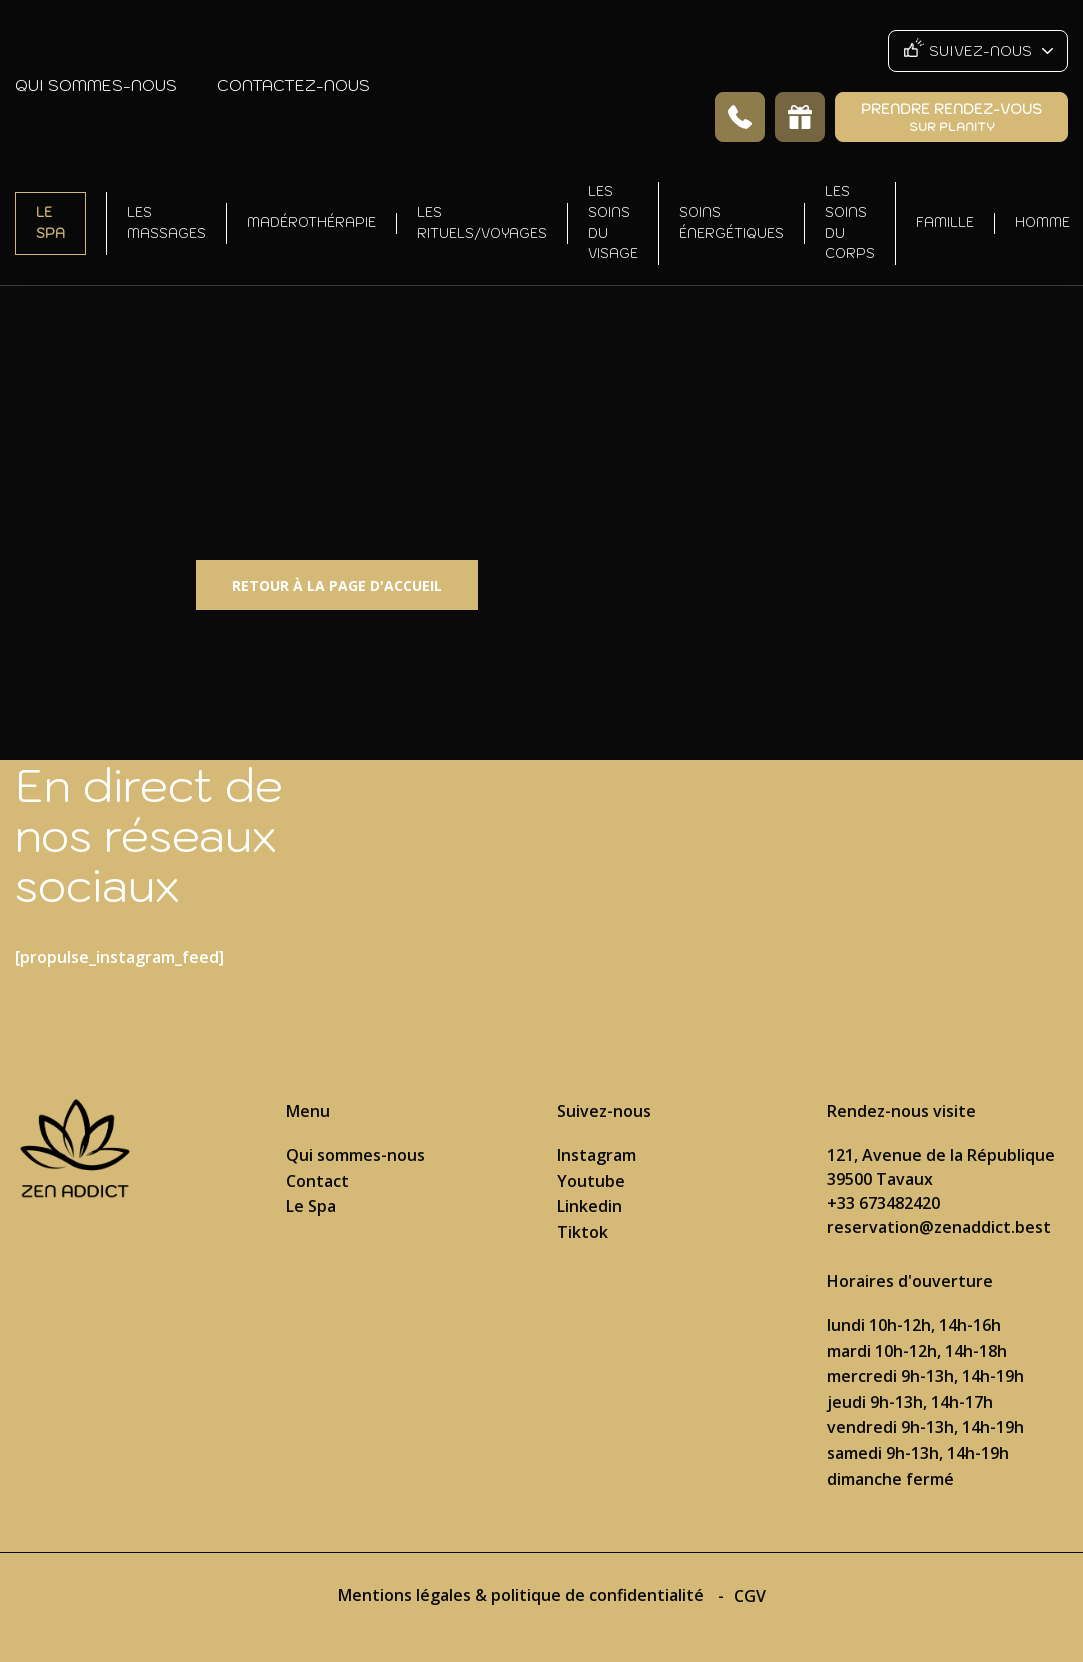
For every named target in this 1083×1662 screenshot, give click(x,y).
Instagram (596, 1155)
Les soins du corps (850, 222)
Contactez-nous (293, 85)
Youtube (591, 1181)
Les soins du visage (613, 222)
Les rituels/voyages (482, 223)
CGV (750, 1596)
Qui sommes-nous (96, 85)
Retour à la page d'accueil (337, 585)
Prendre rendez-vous (951, 117)
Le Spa (50, 223)
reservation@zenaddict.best (939, 1227)
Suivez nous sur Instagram (926, 785)
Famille (945, 222)
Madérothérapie (311, 222)
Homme (1042, 222)
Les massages (166, 223)
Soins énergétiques (731, 223)
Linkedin (589, 1206)
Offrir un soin (800, 117)
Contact (317, 1181)
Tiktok (582, 1232)
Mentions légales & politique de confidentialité (523, 1595)
